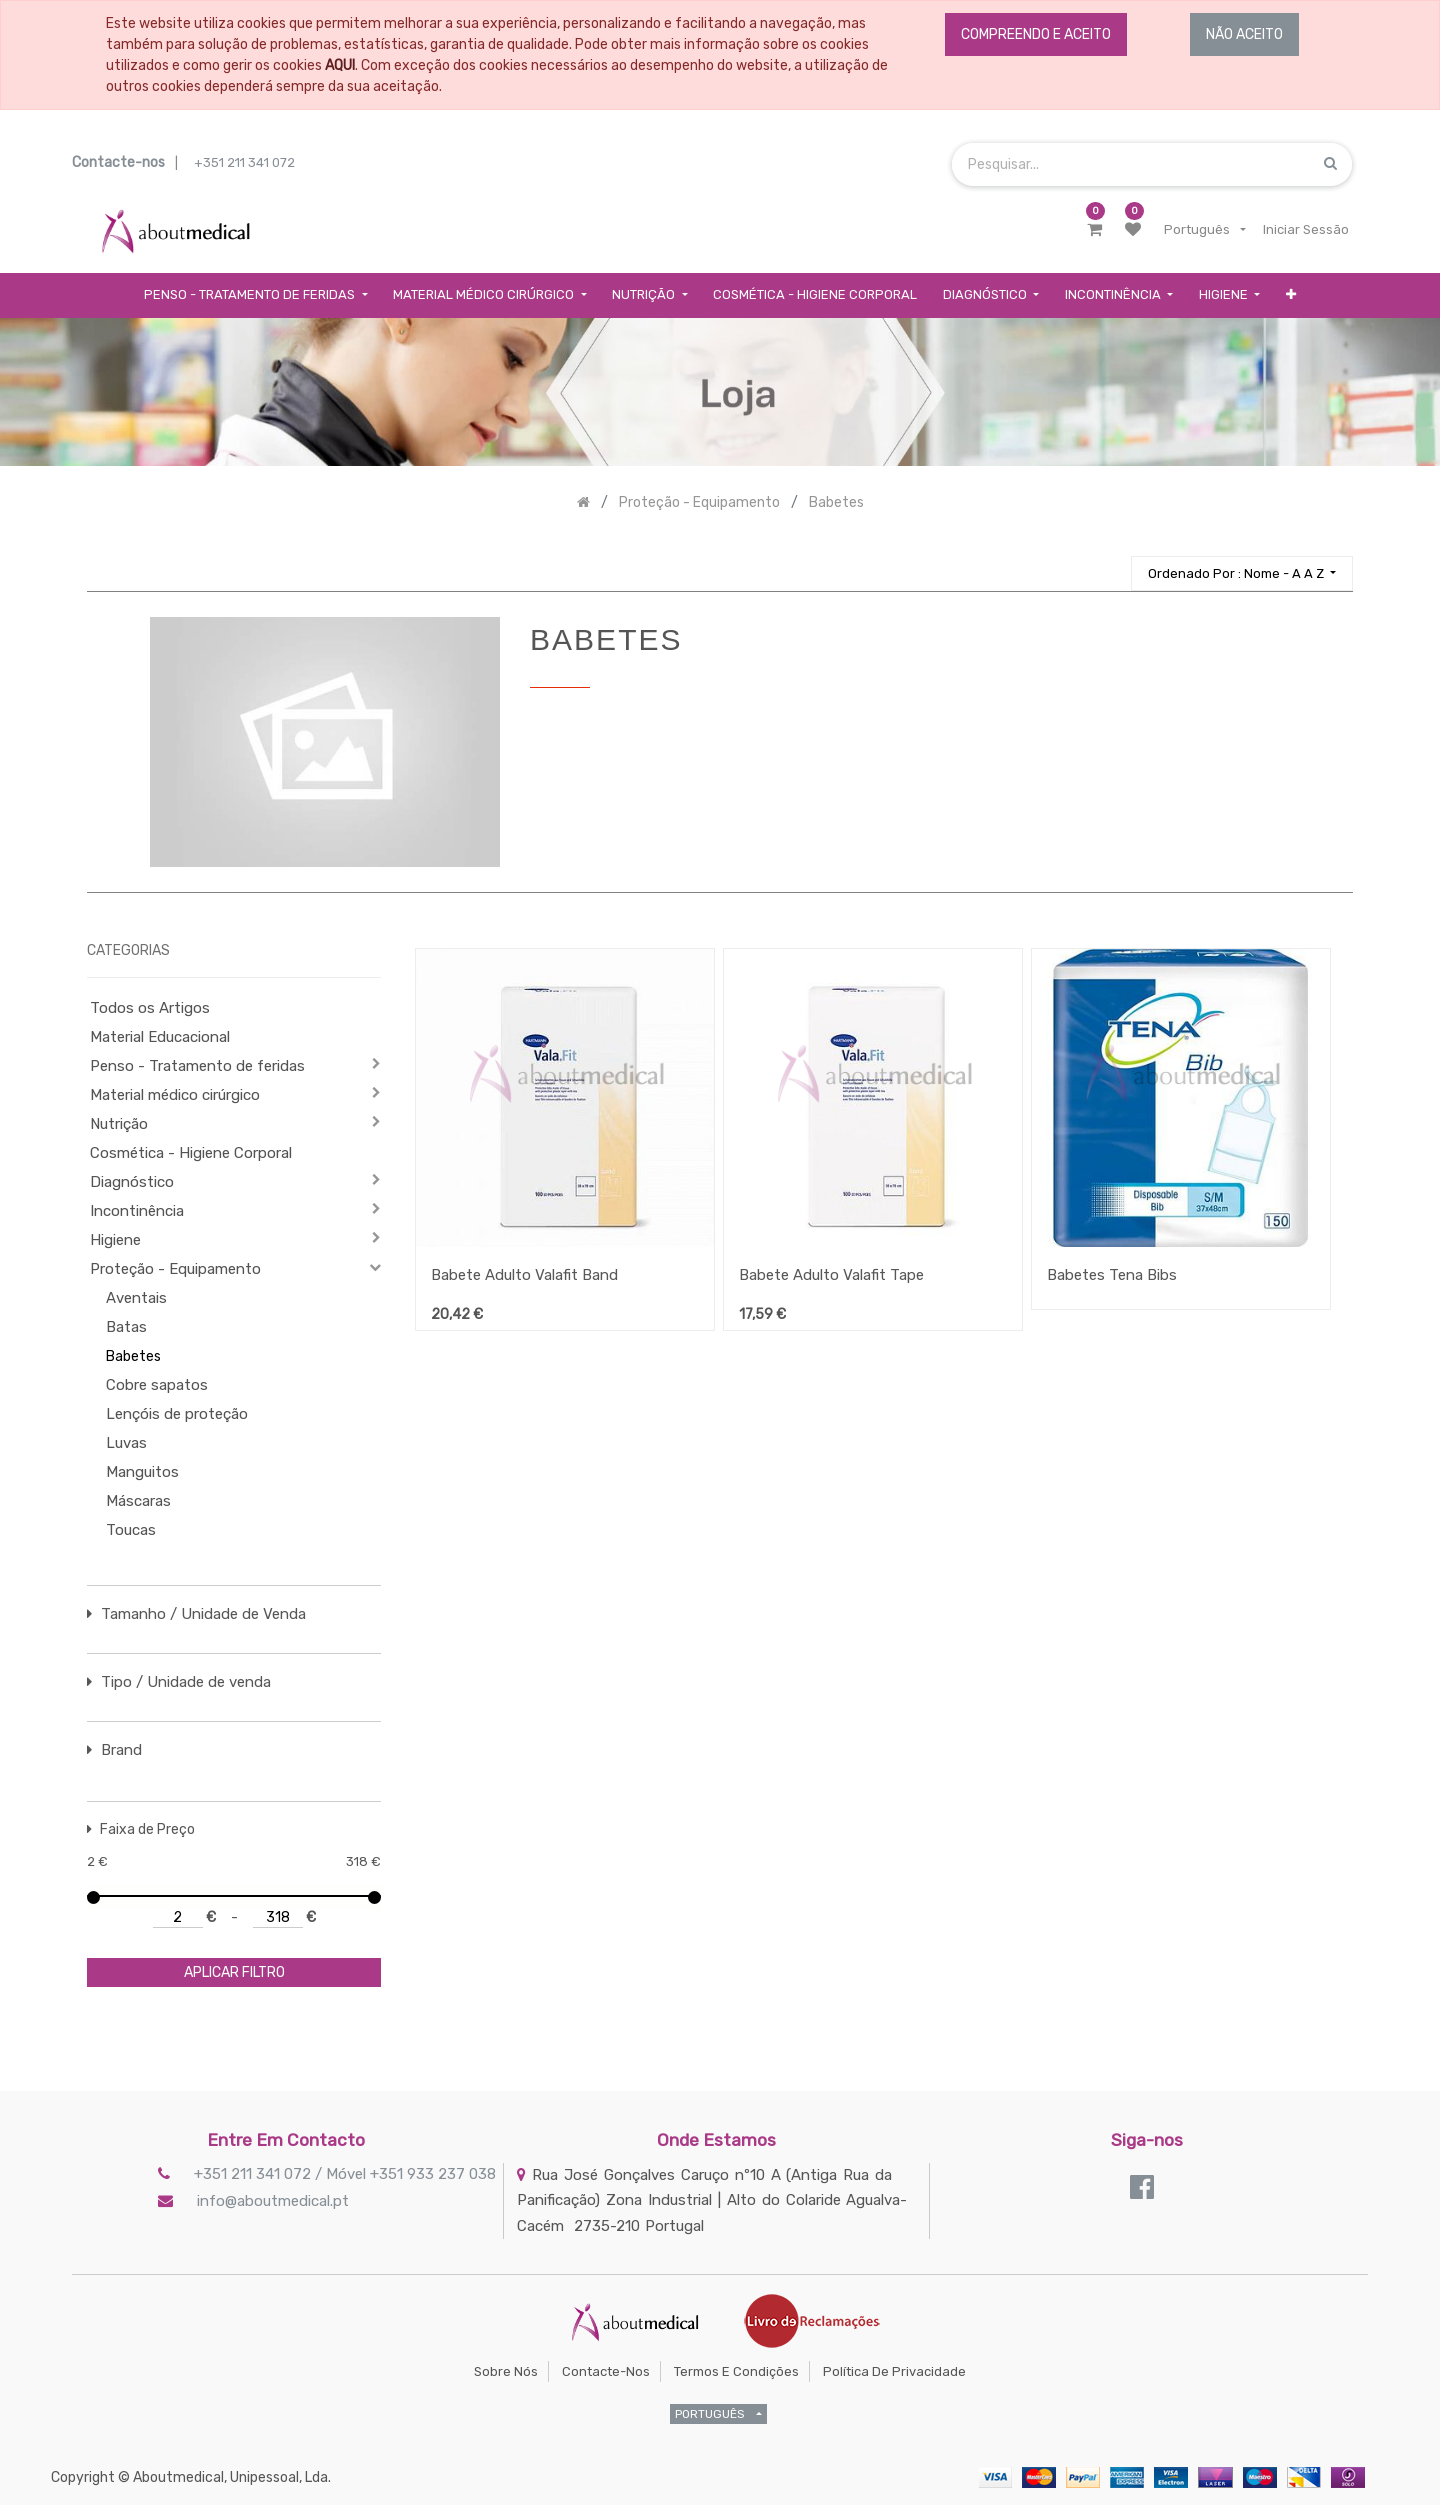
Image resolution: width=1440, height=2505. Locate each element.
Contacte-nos (606, 2371)
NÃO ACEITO (1244, 34)
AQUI (340, 65)
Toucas (131, 1530)
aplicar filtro (234, 1972)
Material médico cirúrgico (175, 1095)
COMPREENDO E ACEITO (1036, 34)
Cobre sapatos (157, 1385)
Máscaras (138, 1501)
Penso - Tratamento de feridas (197, 1066)
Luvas (126, 1443)
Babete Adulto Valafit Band (524, 1275)
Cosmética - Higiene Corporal (191, 1153)
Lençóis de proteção (177, 1414)
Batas (126, 1327)
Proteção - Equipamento (175, 1269)
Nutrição (119, 1124)
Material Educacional (160, 1037)
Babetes (133, 1356)
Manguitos (142, 1472)
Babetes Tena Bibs (1112, 1275)
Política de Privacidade (894, 2371)
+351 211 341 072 (244, 162)
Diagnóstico (132, 1182)
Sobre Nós (506, 2371)
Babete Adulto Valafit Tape (831, 1275)
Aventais (136, 1298)
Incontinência (137, 1211)
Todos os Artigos (150, 1008)
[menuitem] (815, 295)
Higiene (115, 1240)
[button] (1291, 295)
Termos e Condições (736, 2371)
